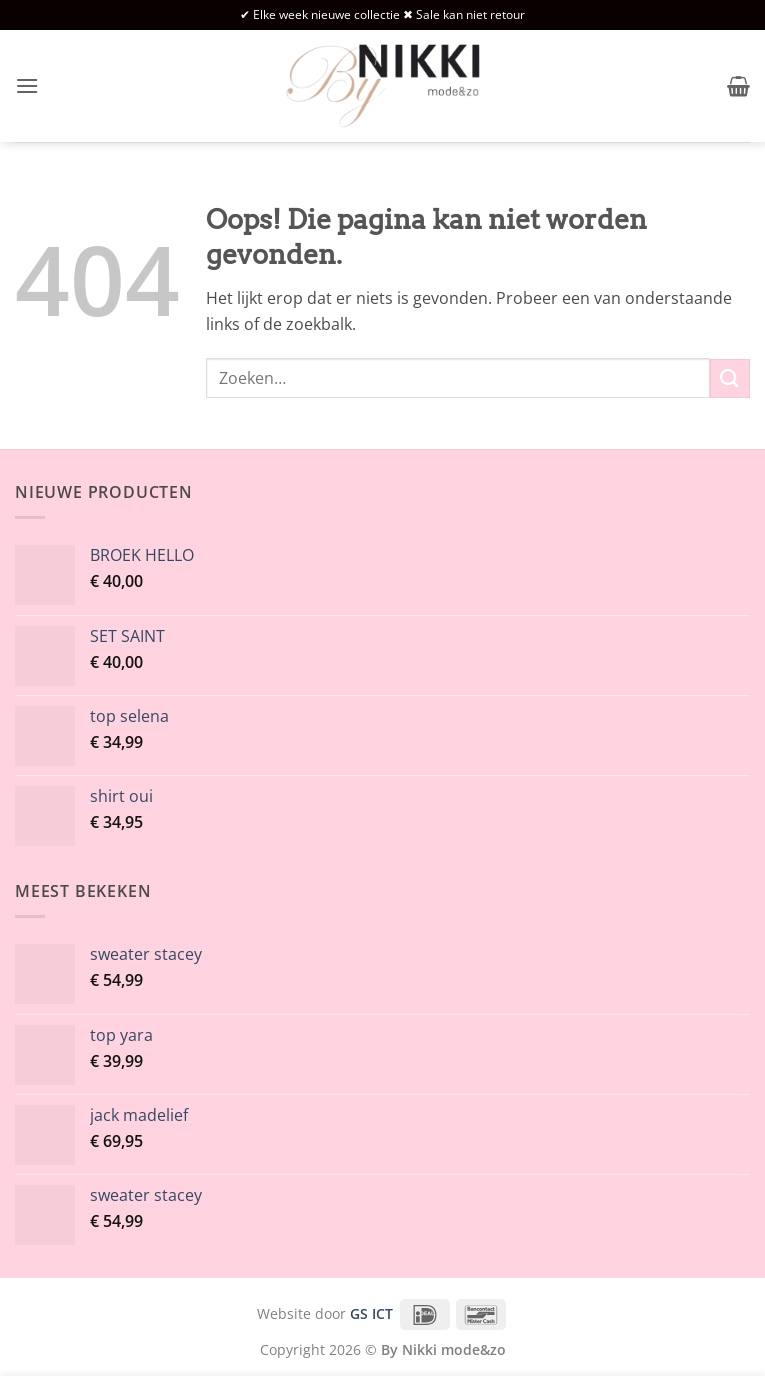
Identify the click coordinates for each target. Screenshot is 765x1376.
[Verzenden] (730, 378)
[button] (27, 85)
